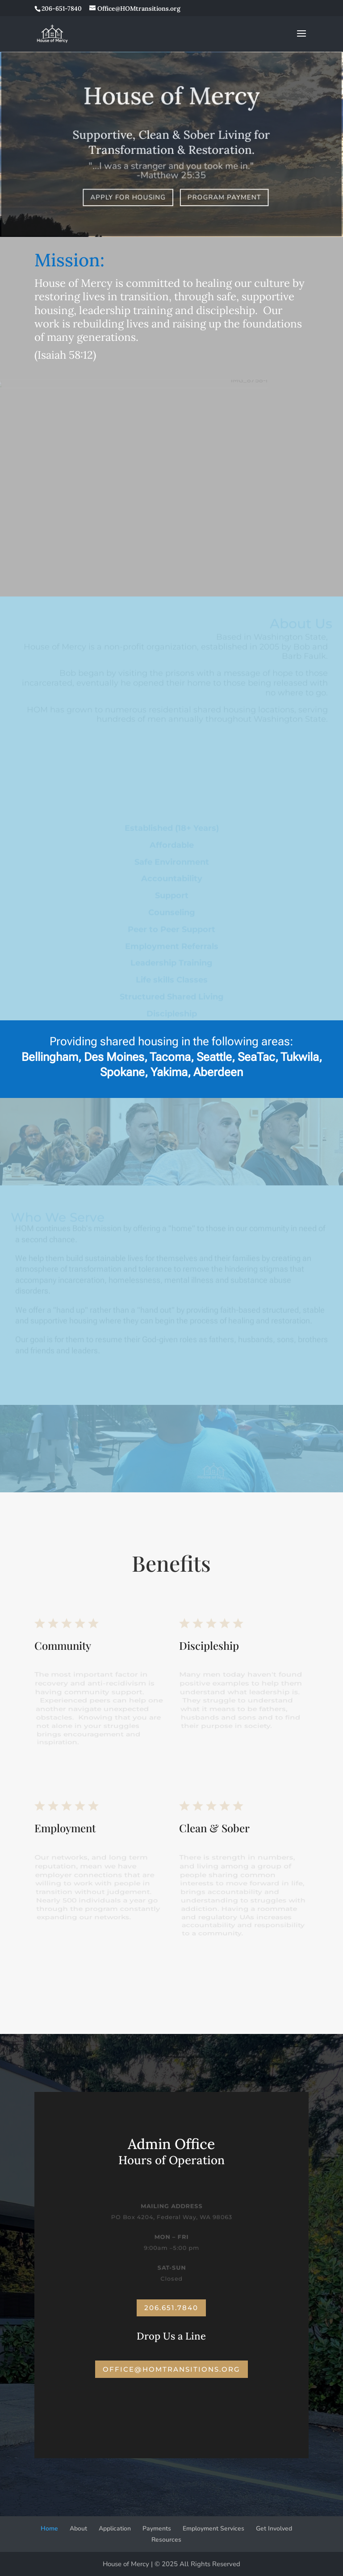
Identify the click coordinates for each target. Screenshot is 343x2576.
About (78, 2528)
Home (49, 2528)
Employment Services (213, 2528)
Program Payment (224, 196)
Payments (156, 2528)
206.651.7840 (171, 2307)
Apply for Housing (129, 196)
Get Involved (274, 2528)
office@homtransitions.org (171, 2369)
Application (115, 2528)
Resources (166, 2539)
